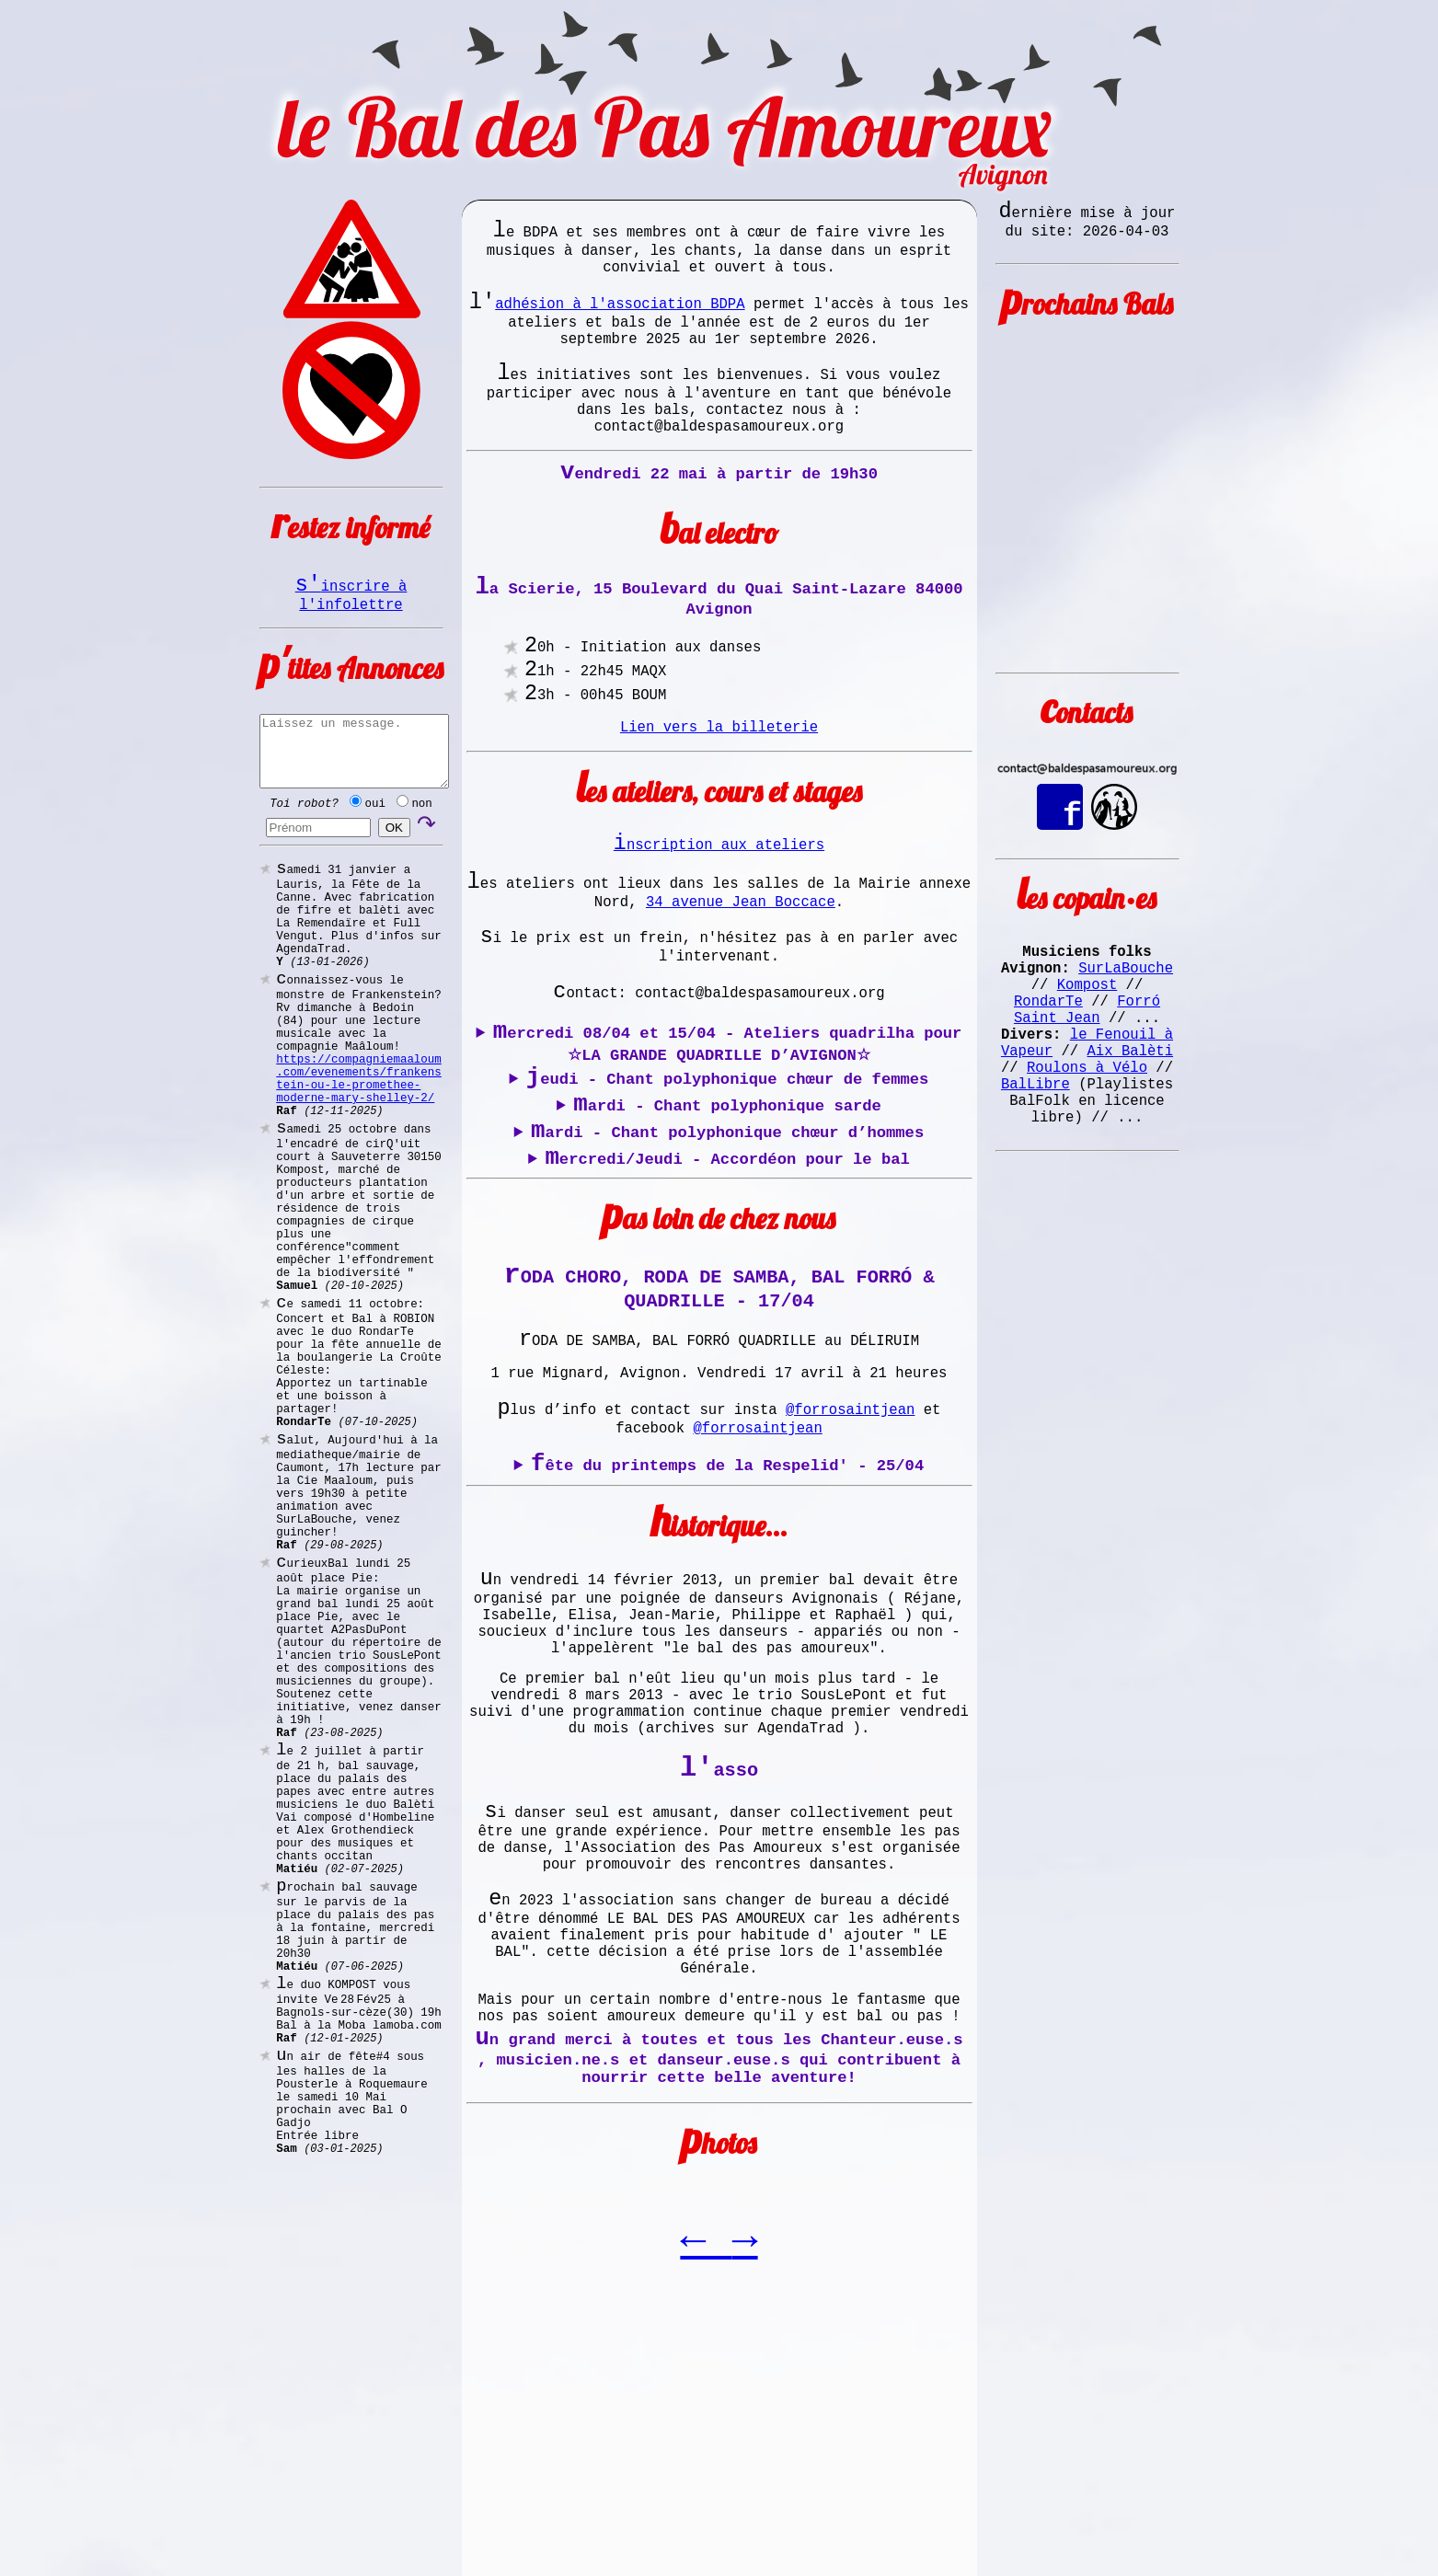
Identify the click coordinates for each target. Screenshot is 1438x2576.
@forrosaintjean (850, 1578)
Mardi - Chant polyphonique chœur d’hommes (727, 1264)
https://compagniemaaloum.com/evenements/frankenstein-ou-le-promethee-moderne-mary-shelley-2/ (359, 1153)
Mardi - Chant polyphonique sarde (727, 1231)
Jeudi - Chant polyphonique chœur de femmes (727, 1197)
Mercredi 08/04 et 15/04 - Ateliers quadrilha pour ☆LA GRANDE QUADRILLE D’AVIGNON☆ (727, 1154)
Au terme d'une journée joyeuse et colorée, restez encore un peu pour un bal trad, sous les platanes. (719, 1640)
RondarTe (1048, 1035)
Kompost (1087, 1015)
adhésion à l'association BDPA (619, 321)
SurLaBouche (1125, 994)
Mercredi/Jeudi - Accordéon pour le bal (727, 1297)
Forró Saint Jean (1087, 1045)
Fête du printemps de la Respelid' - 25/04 (727, 1640)
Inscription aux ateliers (719, 928)
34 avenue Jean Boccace (740, 994)
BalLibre (1035, 1136)
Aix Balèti (1130, 1096)
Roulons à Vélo (1087, 1116)
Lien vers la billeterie (719, 805)
